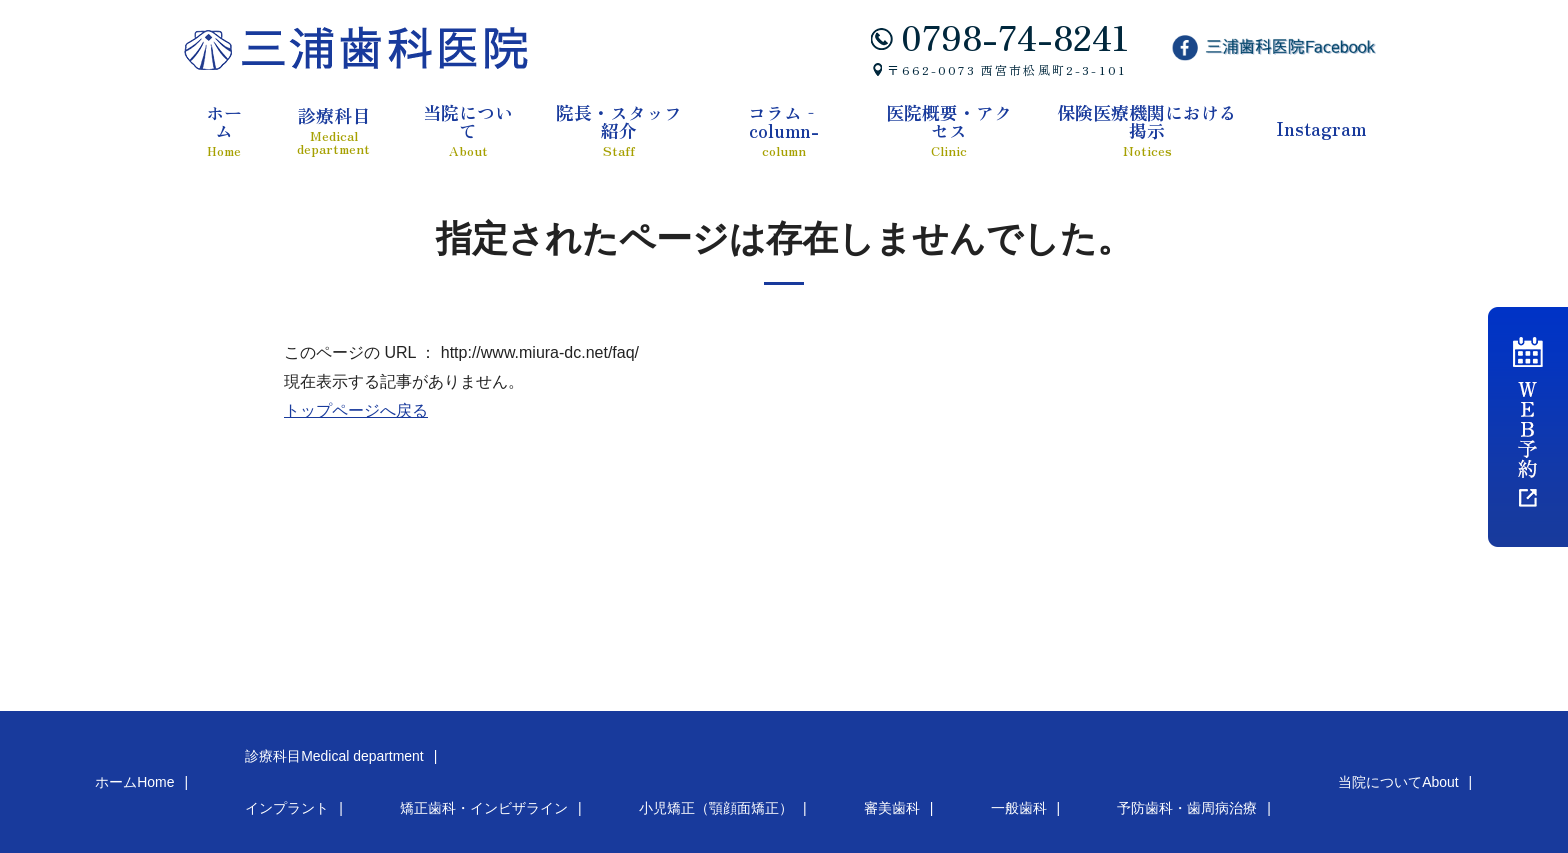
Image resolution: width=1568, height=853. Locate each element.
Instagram (1321, 128)
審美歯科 (610, 765)
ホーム (223, 130)
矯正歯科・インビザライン (317, 765)
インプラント (176, 765)
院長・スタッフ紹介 (618, 130)
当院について (468, 130)
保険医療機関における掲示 (1147, 130)
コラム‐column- (784, 130)
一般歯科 (686, 765)
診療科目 (334, 130)
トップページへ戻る (356, 410)
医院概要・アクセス (949, 130)
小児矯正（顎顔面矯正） (489, 765)
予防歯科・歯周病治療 (800, 765)
